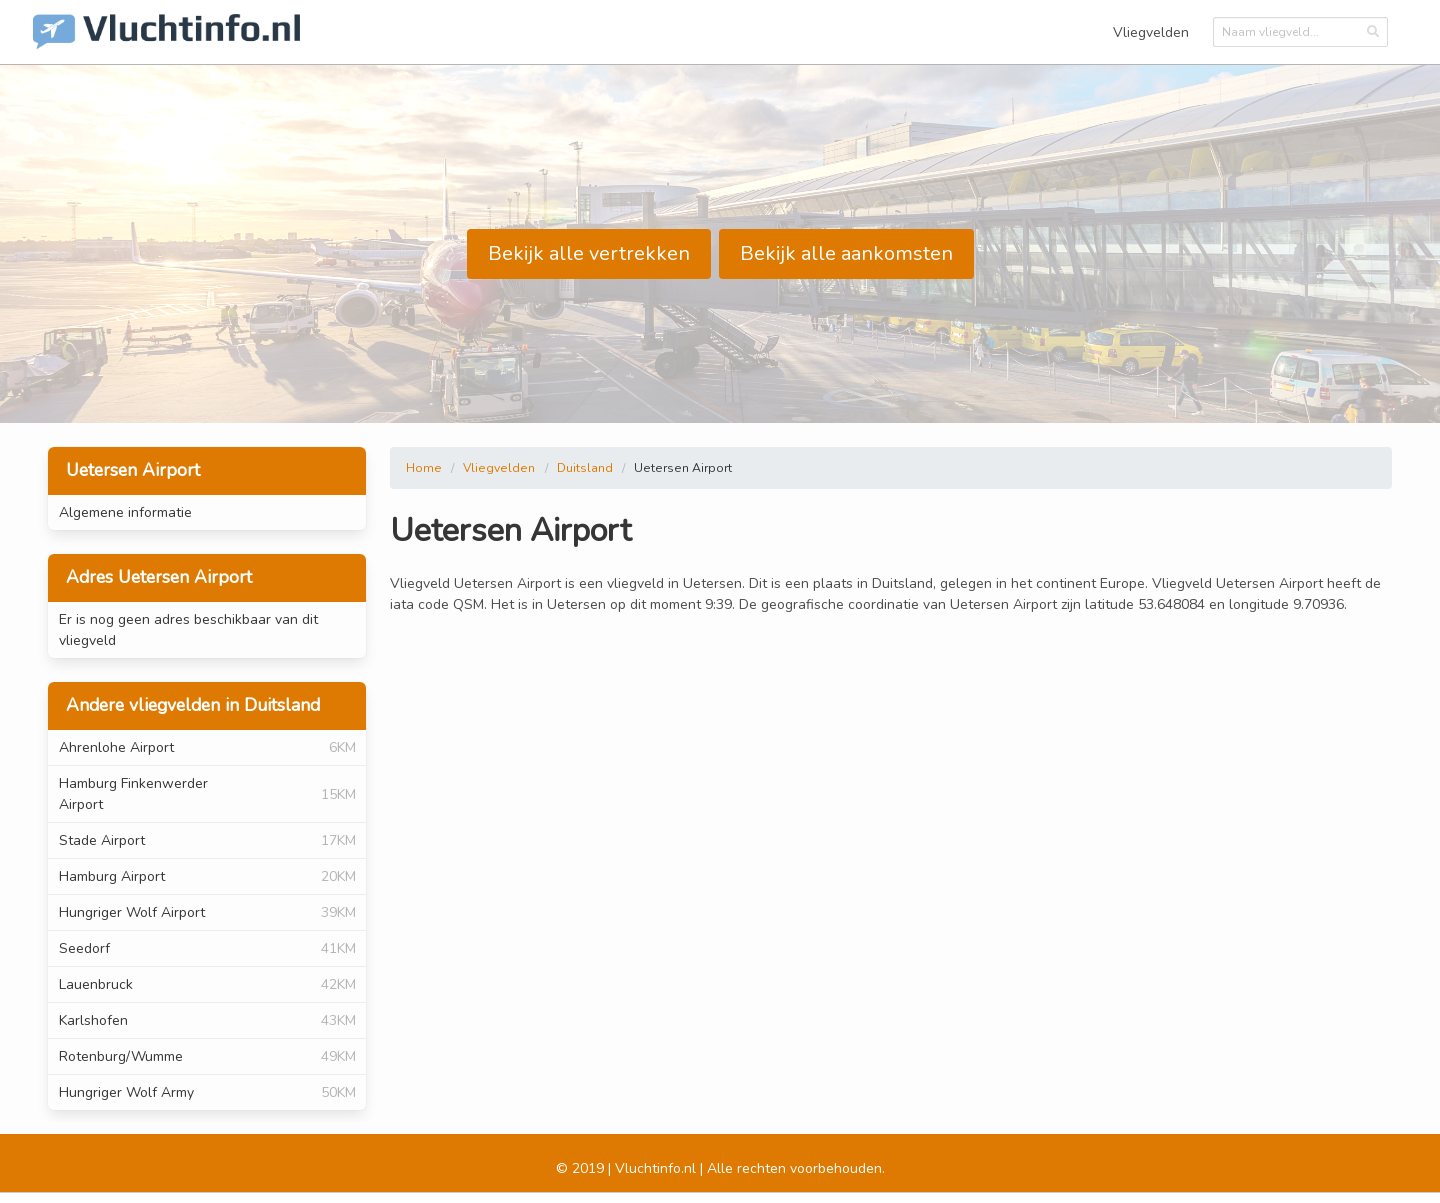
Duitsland (585, 468)
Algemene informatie (125, 512)
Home (424, 468)
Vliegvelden (1151, 32)
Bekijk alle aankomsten (846, 253)
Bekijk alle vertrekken (589, 253)
